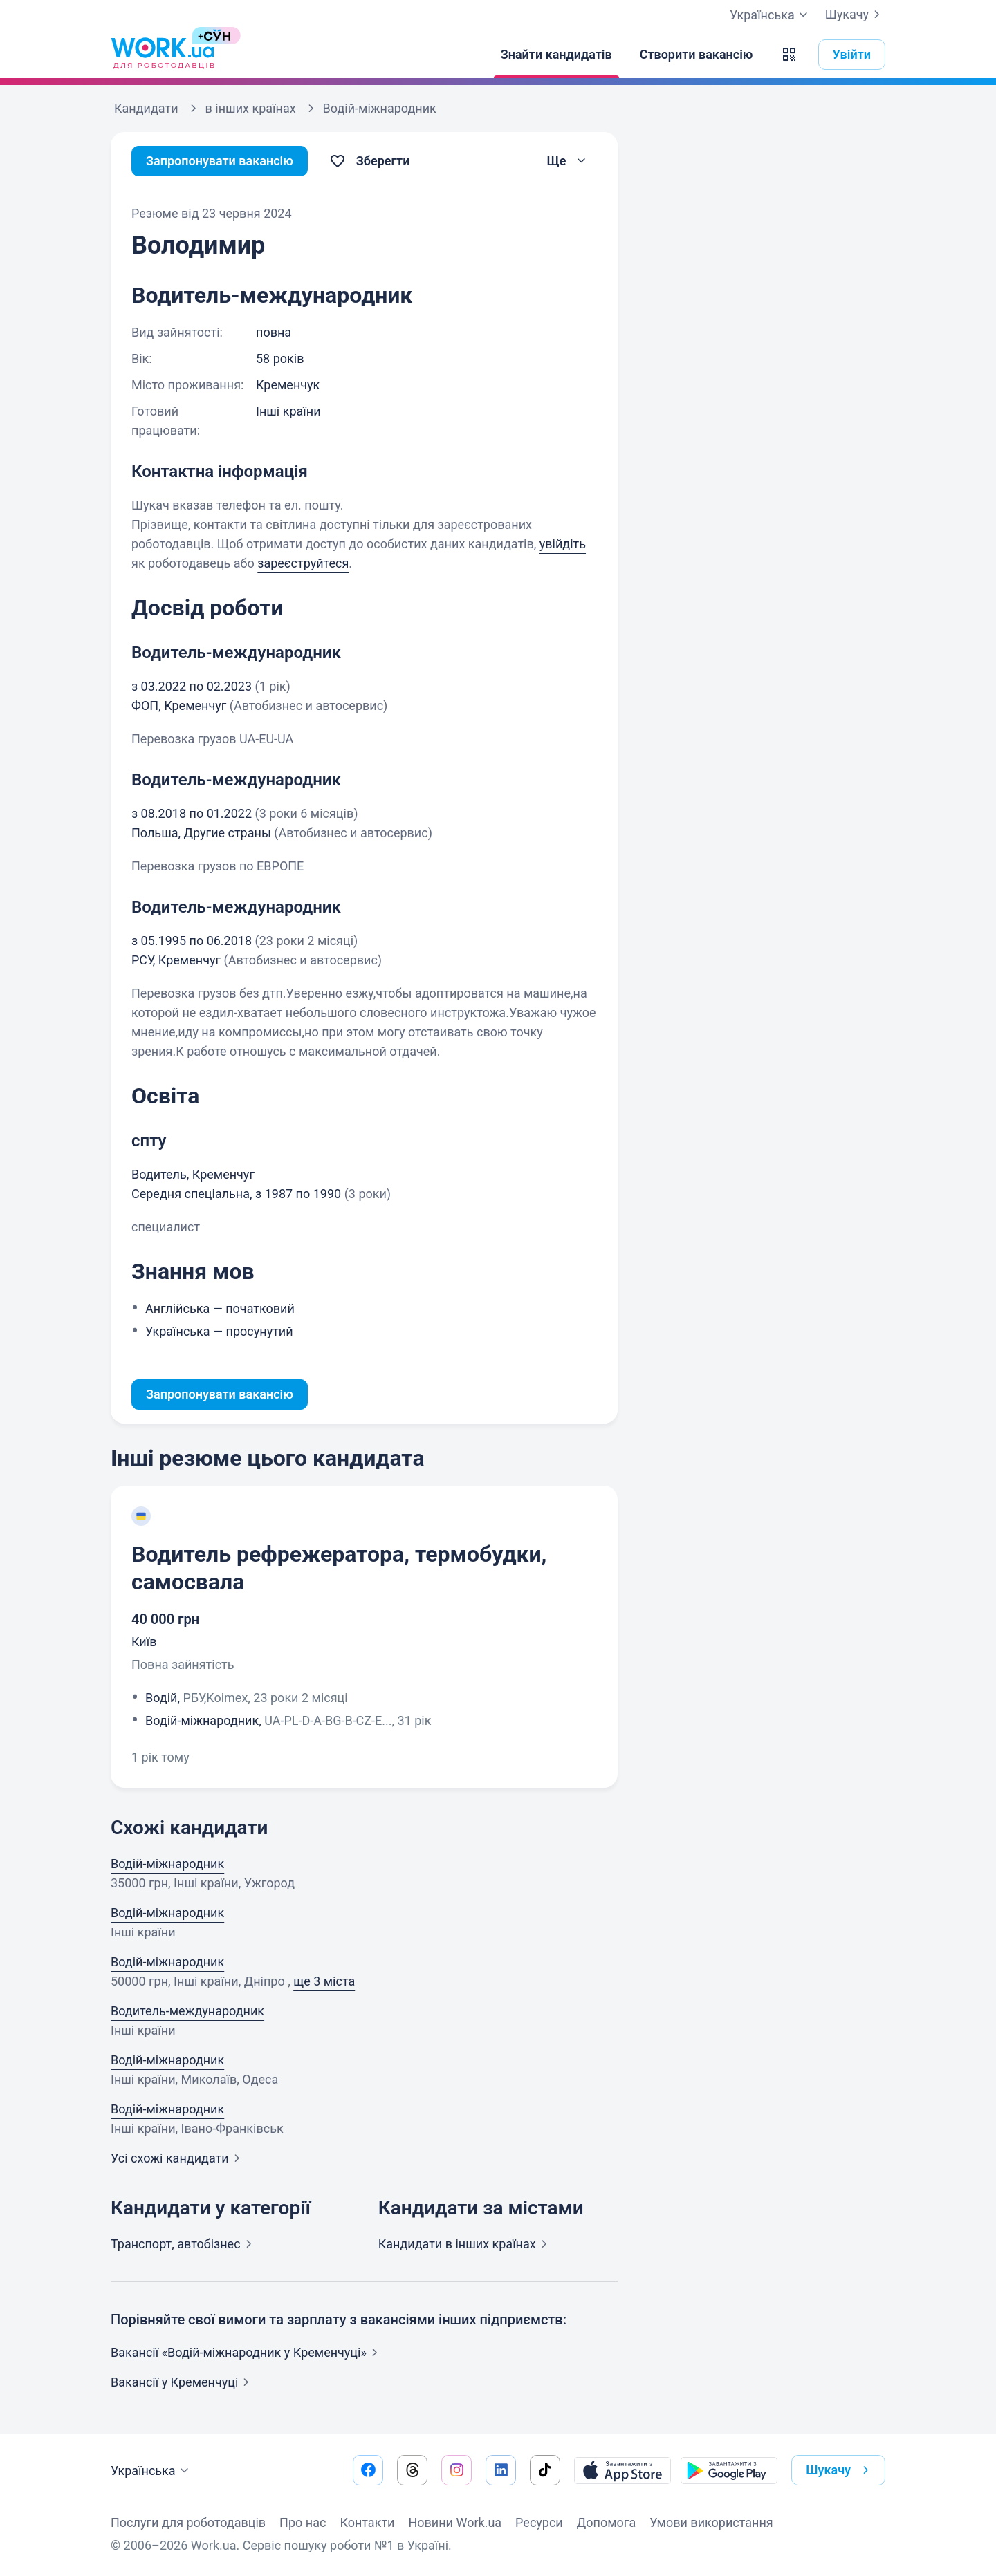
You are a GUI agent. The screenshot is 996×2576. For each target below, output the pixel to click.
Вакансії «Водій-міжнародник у (247, 2352)
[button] (789, 54)
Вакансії (183, 2382)
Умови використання (711, 2522)
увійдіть (563, 543)
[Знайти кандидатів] (556, 54)
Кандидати (465, 2244)
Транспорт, (184, 2244)
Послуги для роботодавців (188, 2522)
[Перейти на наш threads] (412, 2470)
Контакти (367, 2522)
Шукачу (855, 14)
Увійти (852, 54)
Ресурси (539, 2522)
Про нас (302, 2522)
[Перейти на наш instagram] (456, 2470)
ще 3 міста (324, 1981)
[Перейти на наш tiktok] (545, 2470)
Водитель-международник (187, 2011)
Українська (151, 2471)
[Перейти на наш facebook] (368, 2470)
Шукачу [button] (840, 2470)
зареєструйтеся (303, 563)
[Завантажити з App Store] (622, 2470)
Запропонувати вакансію (219, 160)
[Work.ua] (162, 54)
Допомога (606, 2522)
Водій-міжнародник (167, 1863)
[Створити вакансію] (696, 54)
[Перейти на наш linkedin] (501, 2470)
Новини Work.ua (454, 2522)
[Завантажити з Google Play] (729, 2470)
